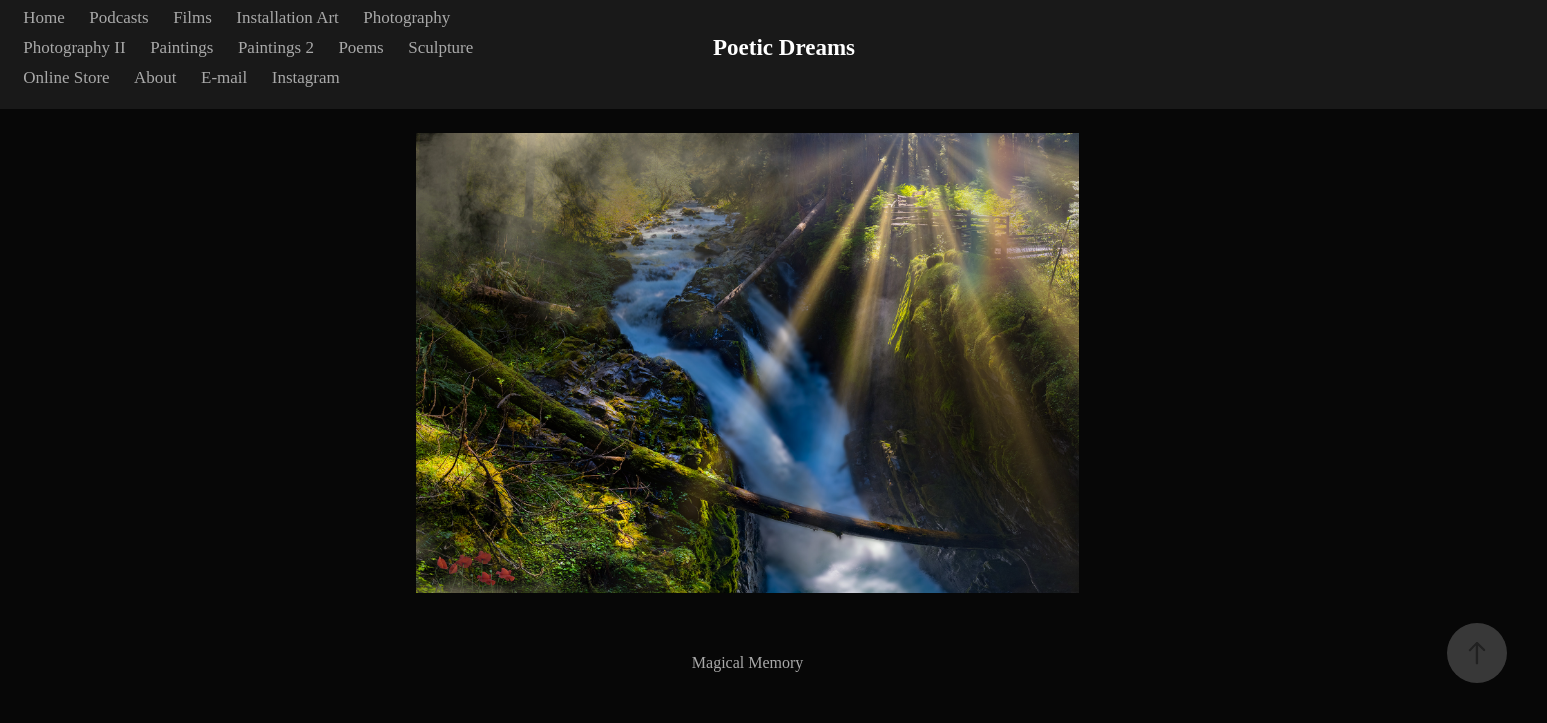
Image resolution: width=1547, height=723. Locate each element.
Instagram (306, 77)
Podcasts (119, 17)
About (155, 77)
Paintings (181, 47)
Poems (360, 47)
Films (192, 17)
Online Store (66, 77)
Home (44, 17)
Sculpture (440, 47)
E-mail (224, 77)
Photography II (74, 47)
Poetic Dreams (784, 47)
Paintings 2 (276, 47)
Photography (406, 17)
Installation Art (287, 17)
